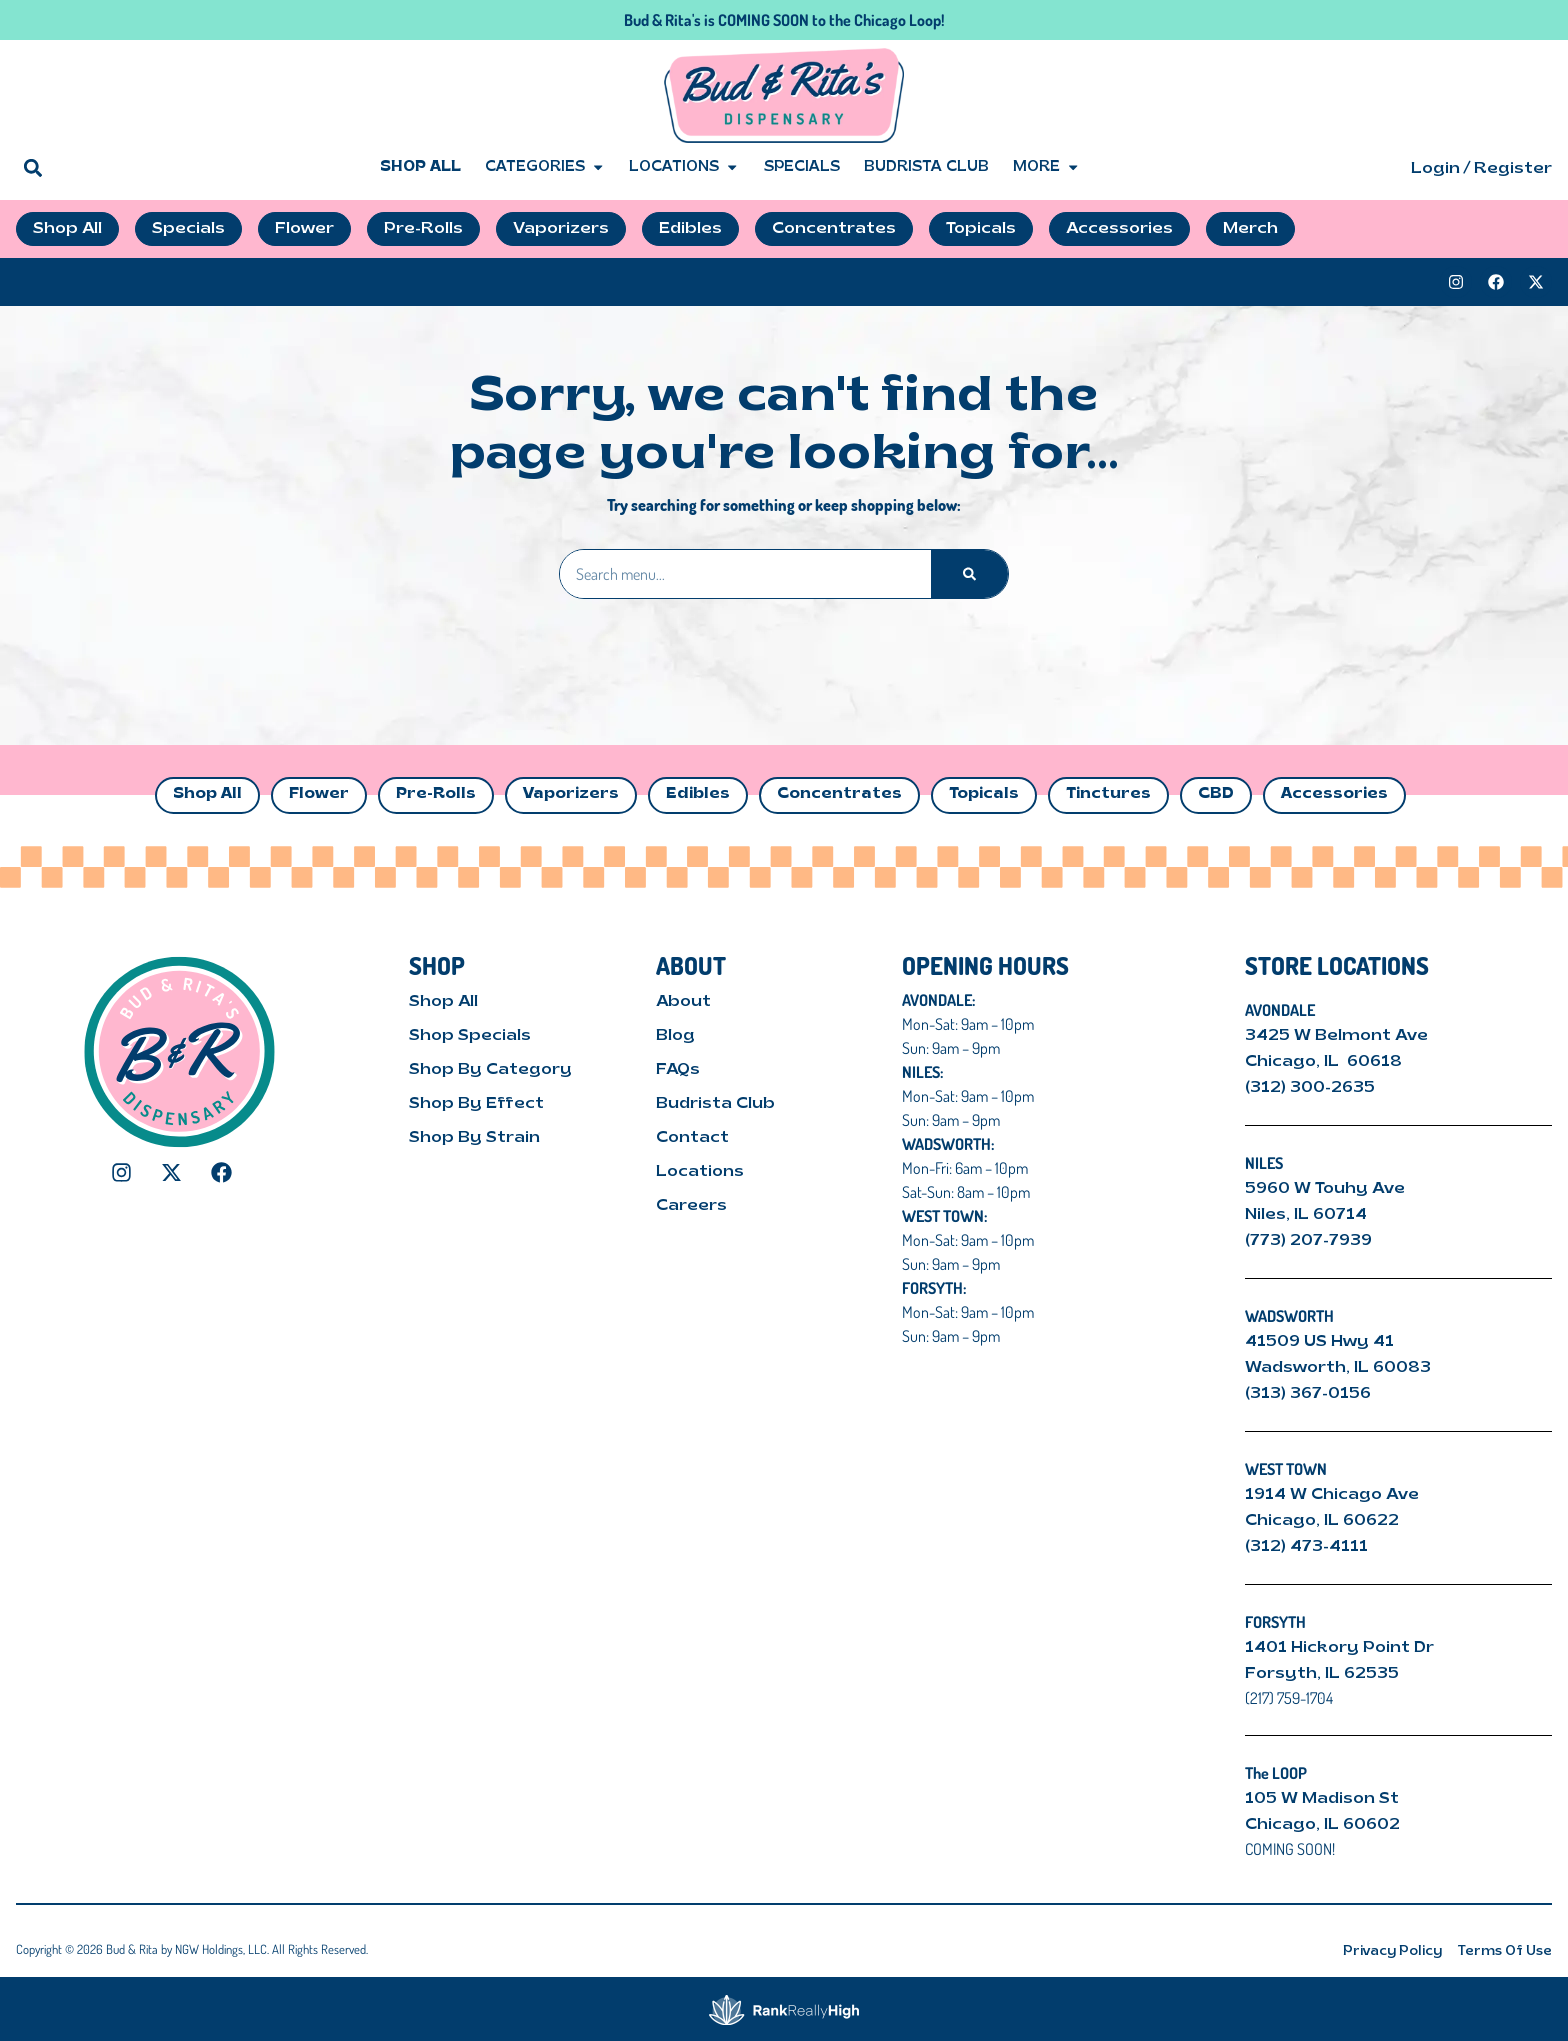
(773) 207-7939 (1308, 1241)
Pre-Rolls (436, 794)
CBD (1216, 794)
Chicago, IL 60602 (1322, 1825)
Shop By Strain (474, 1138)
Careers (691, 1206)
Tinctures (1108, 794)
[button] (32, 167)
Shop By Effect (476, 1104)
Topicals (984, 794)
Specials (802, 167)
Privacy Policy (1392, 1951)
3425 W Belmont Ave (1338, 1036)
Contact (692, 1138)
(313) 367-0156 (1308, 1394)
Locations (684, 168)
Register (1513, 169)
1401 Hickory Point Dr (1339, 1648)
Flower (319, 794)
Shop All (420, 167)
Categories (545, 168)
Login (1435, 169)
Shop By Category (490, 1070)
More (1046, 168)
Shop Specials (470, 1036)
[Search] (969, 574)
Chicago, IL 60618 (1325, 1062)
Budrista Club (926, 167)
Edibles (698, 794)
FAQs (678, 1070)
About (683, 1002)
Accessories (1334, 794)
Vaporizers (571, 794)
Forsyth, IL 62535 (1322, 1674)
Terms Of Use (1505, 1951)
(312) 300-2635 (1310, 1088)
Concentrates (839, 794)
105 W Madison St (1322, 1799)
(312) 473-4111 (1306, 1547)
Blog (675, 1036)
